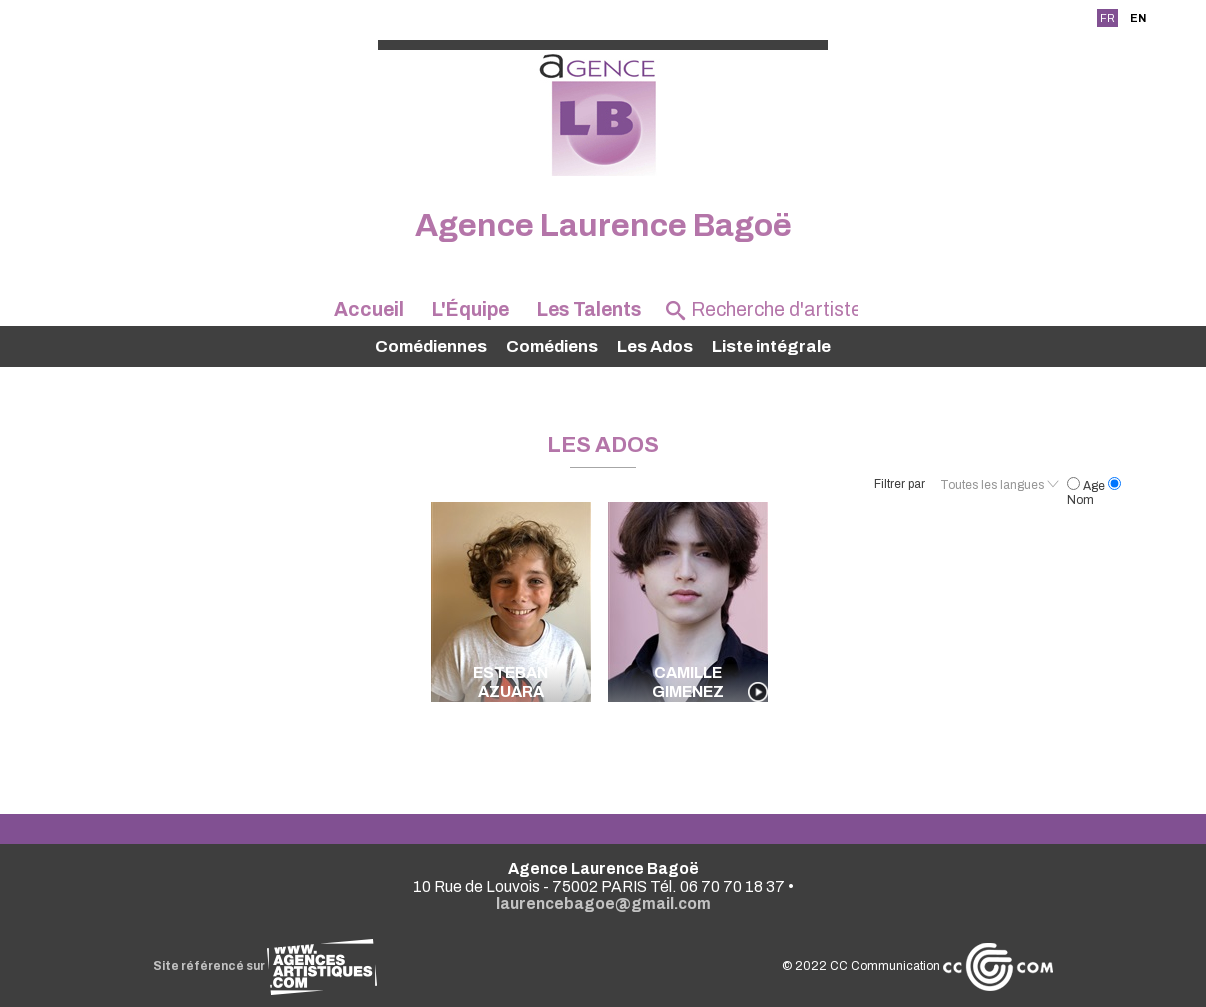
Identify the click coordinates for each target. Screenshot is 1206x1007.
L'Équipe (470, 309)
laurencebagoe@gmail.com (603, 903)
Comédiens (552, 346)
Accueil (369, 309)
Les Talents (589, 309)
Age (1087, 486)
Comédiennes (431, 346)
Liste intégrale (771, 346)
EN (1138, 18)
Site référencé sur (265, 966)
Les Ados (655, 346)
